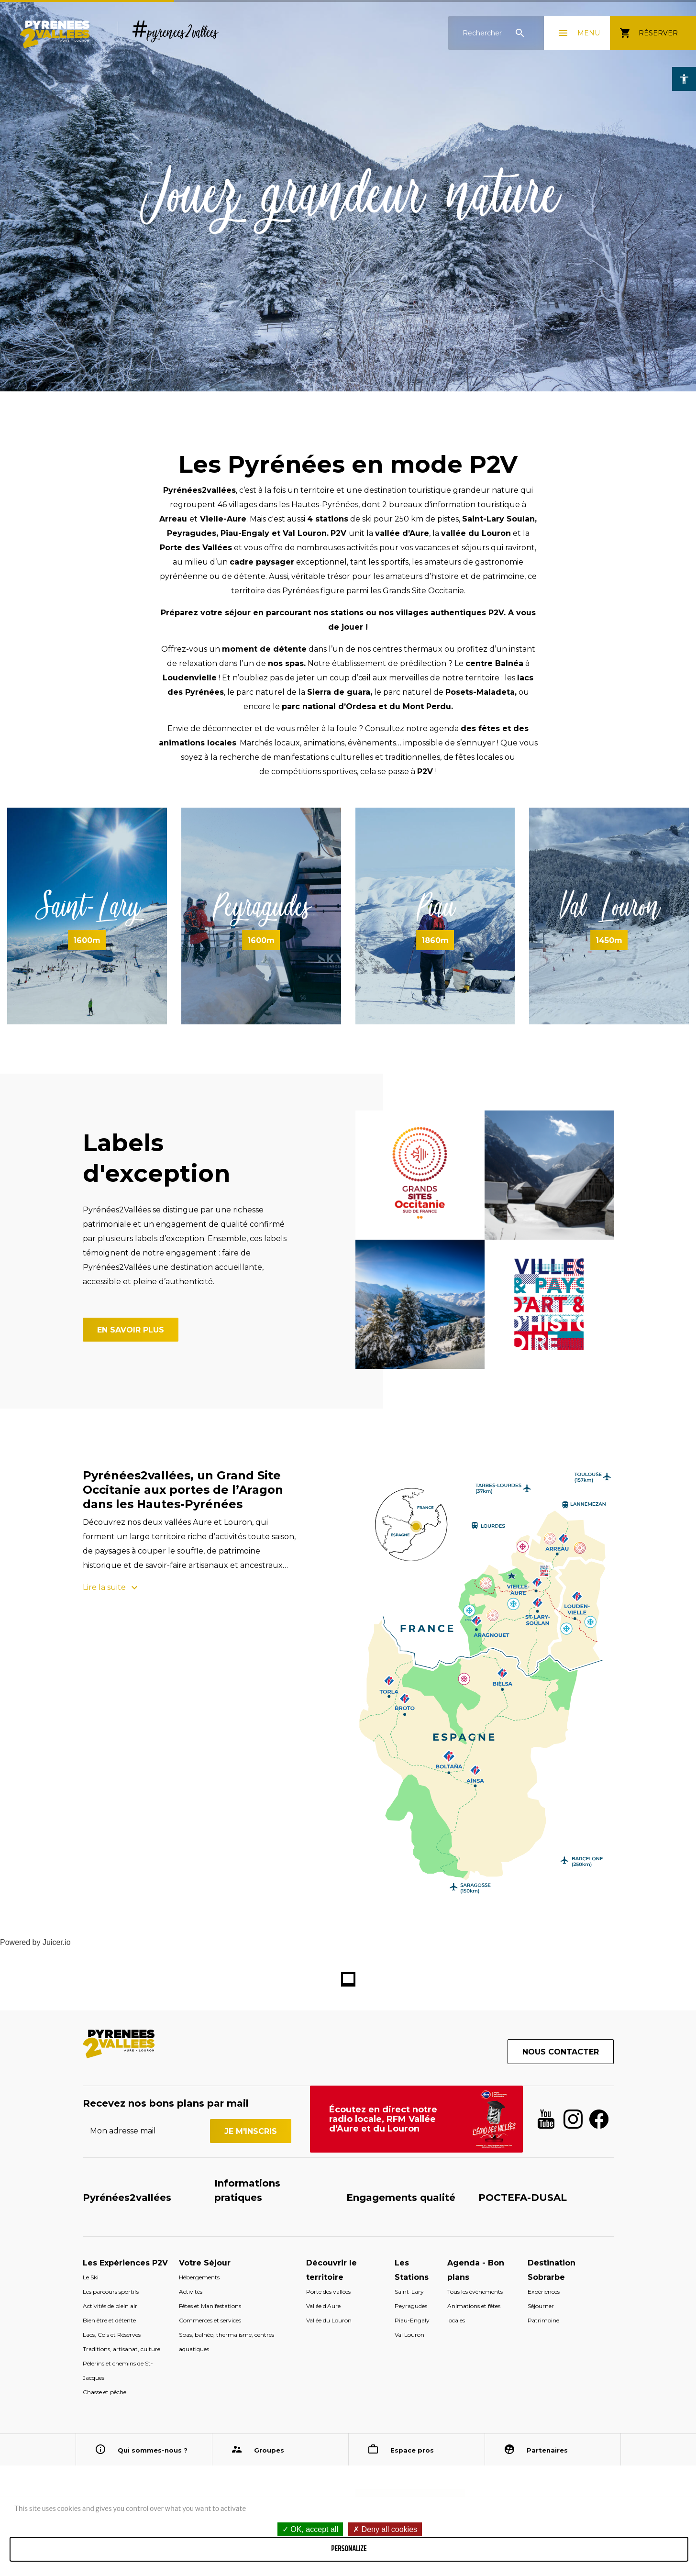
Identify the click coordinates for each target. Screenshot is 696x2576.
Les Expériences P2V (125, 2262)
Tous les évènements (475, 2291)
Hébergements (199, 2277)
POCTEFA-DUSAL (522, 2197)
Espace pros (412, 2450)
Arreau (174, 518)
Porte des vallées (328, 2291)
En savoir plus (130, 1329)
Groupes (269, 2450)
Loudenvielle (190, 677)
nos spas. (287, 663)
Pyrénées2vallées (127, 2197)
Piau (435, 906)
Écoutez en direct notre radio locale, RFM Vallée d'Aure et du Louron (383, 2119)
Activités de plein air (110, 2306)
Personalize (348, 2549)
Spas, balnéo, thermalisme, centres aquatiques (226, 2342)
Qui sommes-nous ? (153, 2450)
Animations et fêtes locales (473, 2313)
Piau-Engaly (245, 533)
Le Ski (91, 2277)
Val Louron (305, 533)
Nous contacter (560, 2051)
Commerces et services (210, 2320)
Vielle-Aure (223, 518)
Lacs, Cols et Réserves (112, 2334)
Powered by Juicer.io (35, 1942)
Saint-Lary (87, 906)
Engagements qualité (400, 2197)
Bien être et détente (109, 2320)
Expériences (544, 2291)
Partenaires (547, 2450)
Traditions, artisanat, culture (121, 2349)
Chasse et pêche (104, 2392)
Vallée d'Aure (323, 2306)
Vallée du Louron (329, 2320)
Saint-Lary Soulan (498, 518)
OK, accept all (310, 2529)
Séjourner (541, 2306)
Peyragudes (191, 533)
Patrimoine (543, 2320)
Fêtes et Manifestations (210, 2306)
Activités (190, 2291)
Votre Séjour (205, 2262)
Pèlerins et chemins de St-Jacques (118, 2370)
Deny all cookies (385, 2529)
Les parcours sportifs (111, 2291)
